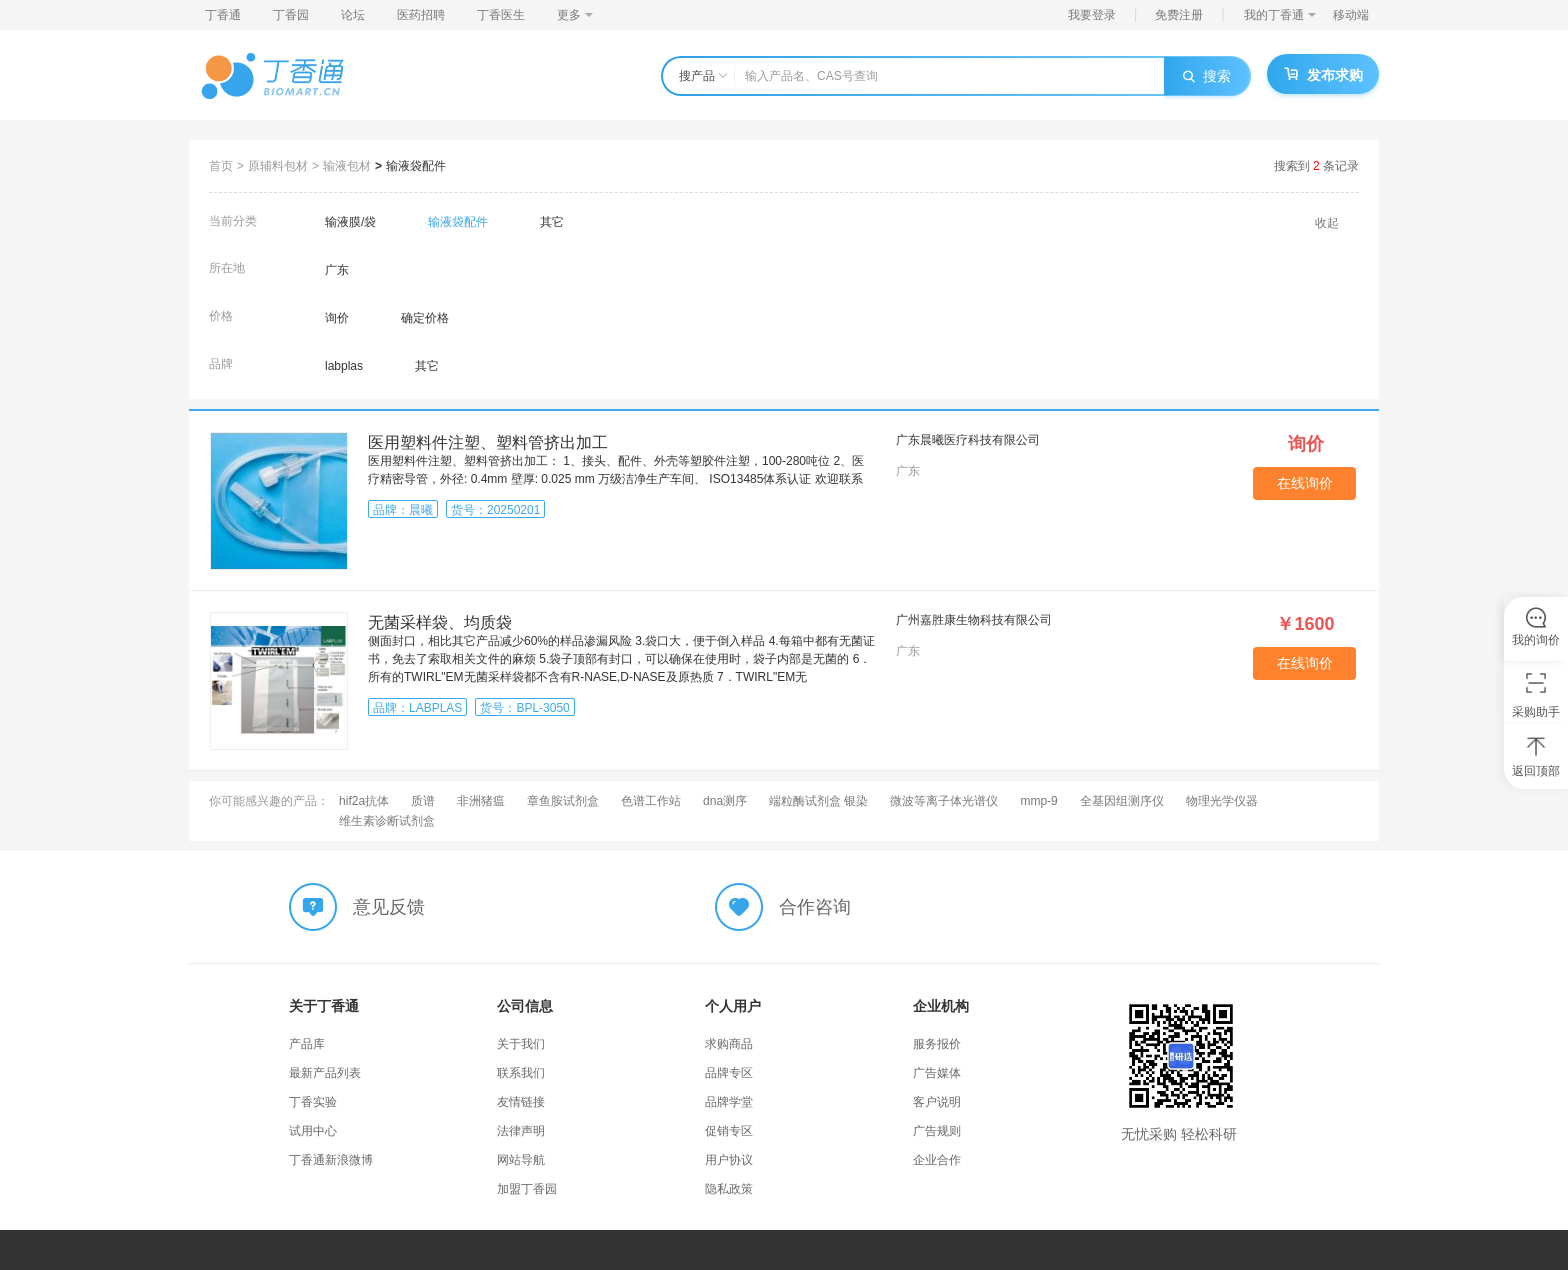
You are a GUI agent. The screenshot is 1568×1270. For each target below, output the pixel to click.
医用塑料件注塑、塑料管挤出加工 (488, 442)
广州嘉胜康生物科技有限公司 (974, 620)
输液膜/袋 (350, 222)
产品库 (307, 1044)
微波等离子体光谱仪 (944, 801)
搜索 (1207, 76)
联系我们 (521, 1073)
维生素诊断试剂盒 (387, 821)
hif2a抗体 (364, 801)
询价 (337, 318)
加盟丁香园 (527, 1189)
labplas (344, 366)
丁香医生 (501, 15)
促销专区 (729, 1131)
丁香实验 (313, 1102)
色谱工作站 (651, 801)
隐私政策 (729, 1189)
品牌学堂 (729, 1102)
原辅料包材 (278, 166)
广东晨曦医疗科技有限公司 (968, 440)
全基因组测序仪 (1122, 801)
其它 (552, 222)
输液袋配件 (416, 166)
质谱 (423, 801)
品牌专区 (729, 1073)
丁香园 (291, 15)
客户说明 (937, 1102)
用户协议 (729, 1160)
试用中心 (313, 1131)
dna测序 (725, 801)
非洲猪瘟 (481, 801)
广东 (337, 270)
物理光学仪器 (1222, 801)
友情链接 (521, 1102)
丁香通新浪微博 (331, 1160)
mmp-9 (1038, 801)
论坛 (353, 15)
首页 (221, 166)
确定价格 (425, 318)
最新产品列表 (325, 1073)
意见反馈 (389, 907)
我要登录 (1092, 15)
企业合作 (937, 1160)
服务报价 (937, 1044)
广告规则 (937, 1131)
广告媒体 (937, 1073)
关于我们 (521, 1044)
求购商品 (729, 1044)
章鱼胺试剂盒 (563, 801)
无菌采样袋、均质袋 (440, 622)
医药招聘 (421, 15)
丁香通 (223, 15)
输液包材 (347, 166)
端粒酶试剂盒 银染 (818, 801)
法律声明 (521, 1131)
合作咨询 (815, 907)
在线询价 (1305, 483)
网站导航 (521, 1160)
